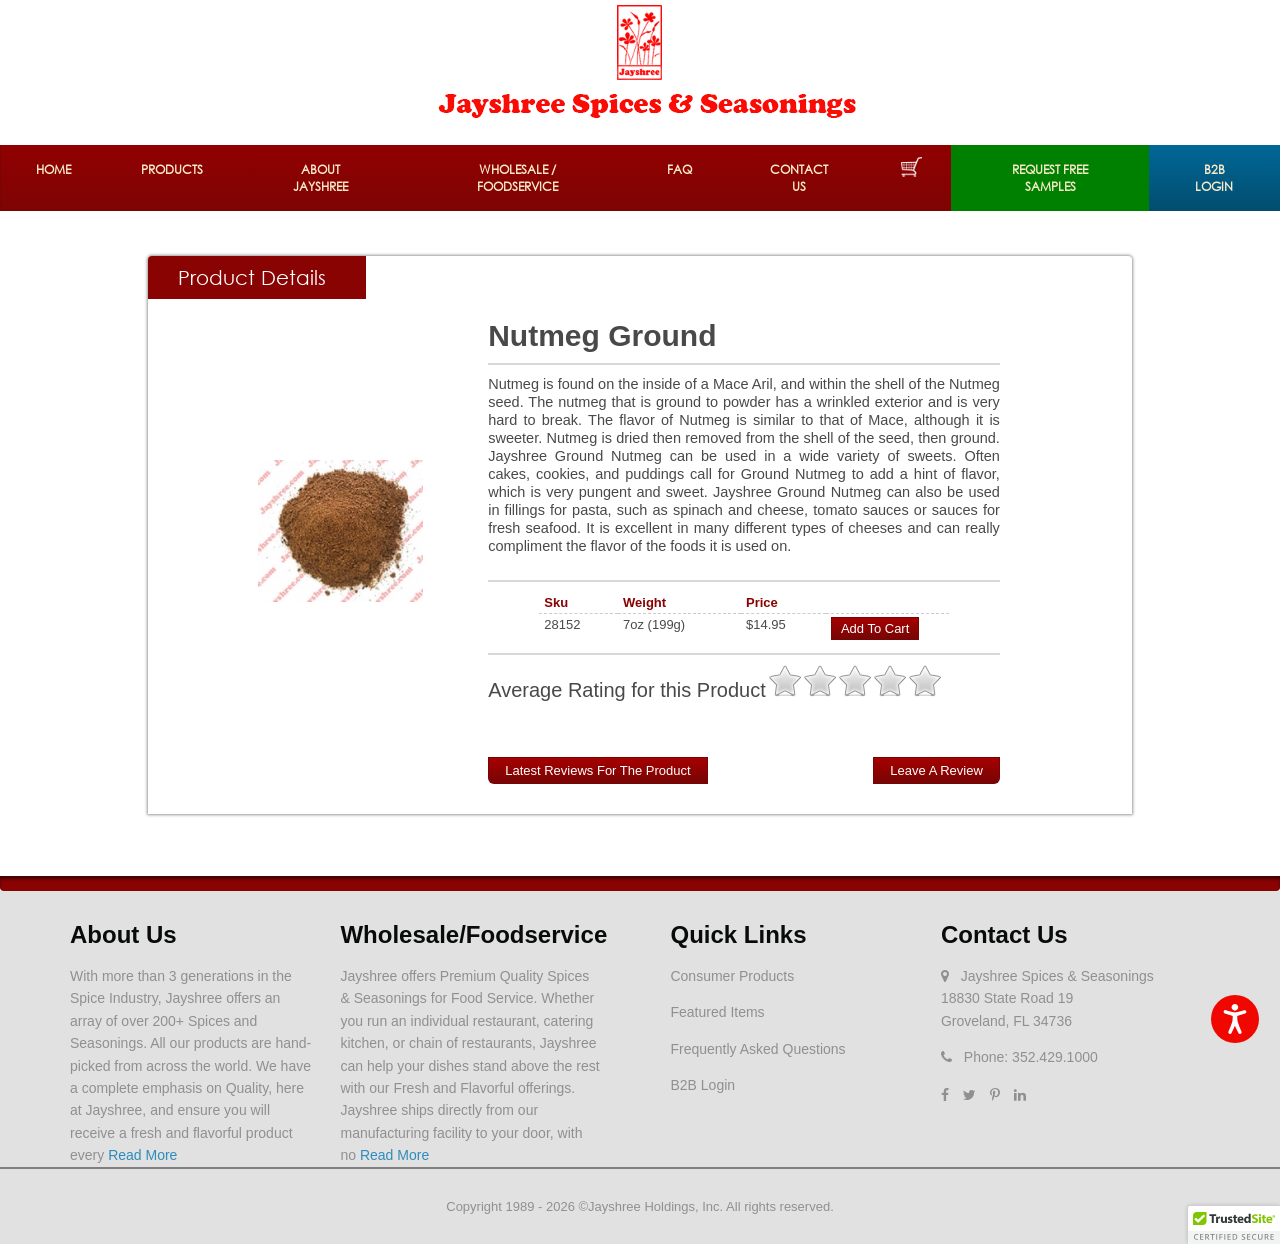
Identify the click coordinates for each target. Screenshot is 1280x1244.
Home (53, 169)
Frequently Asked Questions (757, 1049)
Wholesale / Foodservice (517, 178)
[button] (1234, 1225)
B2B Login (1214, 178)
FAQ (679, 169)
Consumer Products (732, 976)
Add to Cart (875, 628)
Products (172, 169)
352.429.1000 (1055, 1057)
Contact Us (799, 178)
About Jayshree (320, 178)
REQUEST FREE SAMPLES (1050, 178)
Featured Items (717, 1012)
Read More (142, 1155)
